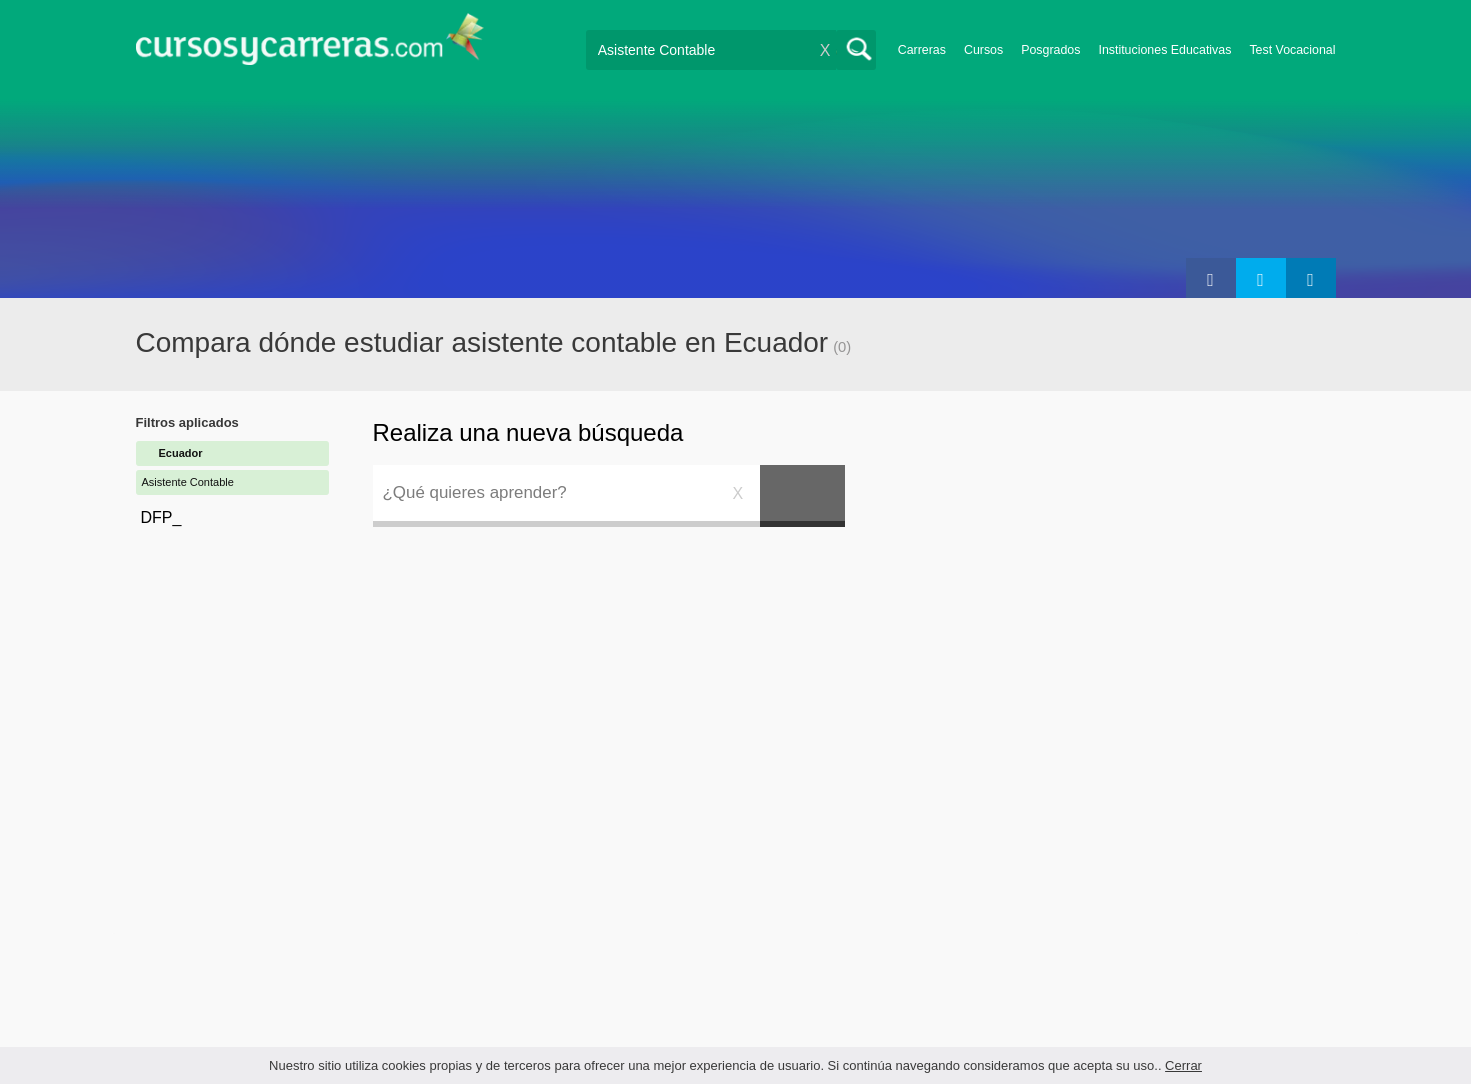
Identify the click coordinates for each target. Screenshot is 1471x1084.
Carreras (922, 50)
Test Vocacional (1292, 50)
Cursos (983, 50)
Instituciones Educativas (1164, 50)
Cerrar (1183, 1065)
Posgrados (1050, 50)
